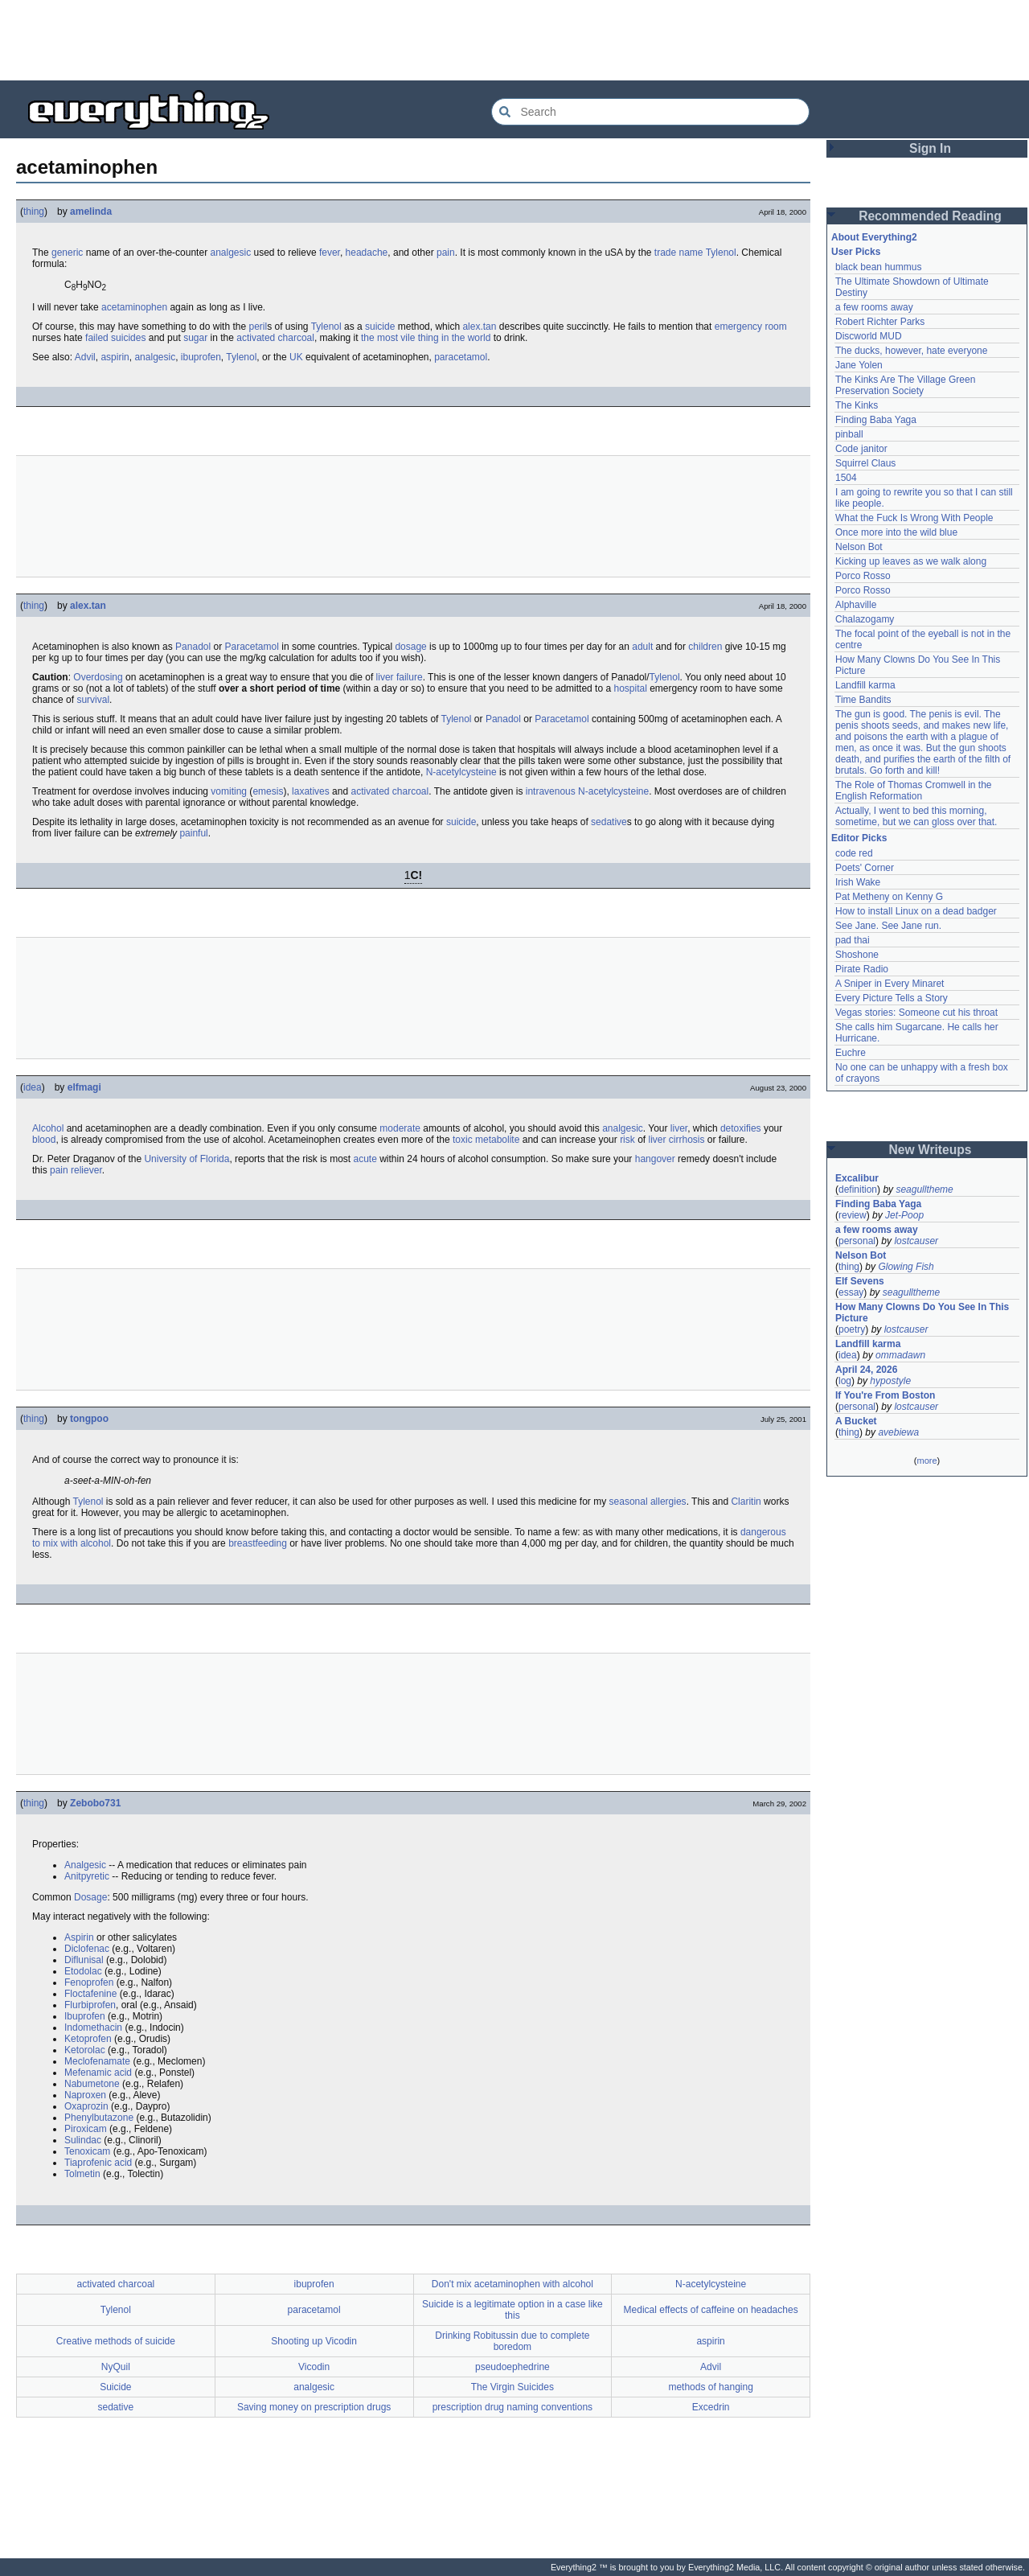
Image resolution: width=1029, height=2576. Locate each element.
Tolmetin (82, 2174)
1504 (846, 477)
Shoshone (857, 954)
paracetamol (460, 357)
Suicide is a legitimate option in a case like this (512, 2310)
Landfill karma (865, 685)
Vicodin (314, 2367)
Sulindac (82, 2140)
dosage (410, 646)
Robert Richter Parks (879, 321)
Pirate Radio (861, 969)
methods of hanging (710, 2387)
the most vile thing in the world (425, 337)
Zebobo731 (95, 1803)
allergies (668, 1501)
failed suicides (115, 337)
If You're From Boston (885, 1395)
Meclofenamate (97, 2061)
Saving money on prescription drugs (314, 2407)
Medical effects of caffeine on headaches (711, 2309)
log (844, 1381)
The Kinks (856, 405)
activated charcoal (275, 337)
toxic (463, 1139)
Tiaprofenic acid (98, 2162)
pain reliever (76, 1170)
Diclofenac (86, 1948)
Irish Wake (857, 882)
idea (32, 1087)
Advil (85, 357)
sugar (195, 337)
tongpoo (89, 1418)
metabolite (497, 1139)
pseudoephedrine (512, 2367)
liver (678, 1128)
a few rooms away (874, 307)
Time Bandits (863, 699)
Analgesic (85, 1865)
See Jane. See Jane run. (888, 925)
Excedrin (711, 2407)
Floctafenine (90, 1993)
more (926, 1460)
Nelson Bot (859, 547)
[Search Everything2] (650, 111)
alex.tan (479, 326)
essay (850, 1292)
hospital (629, 688)
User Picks (855, 251)
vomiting (229, 791)
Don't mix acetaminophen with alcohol (512, 2284)
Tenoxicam (87, 2151)
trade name (678, 252)
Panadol (193, 646)
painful (193, 833)
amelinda (91, 211)
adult (642, 646)
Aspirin (79, 1937)
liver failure (399, 677)
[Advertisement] (514, 40)
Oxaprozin (86, 2106)
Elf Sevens (859, 1281)
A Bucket (856, 1421)
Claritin (745, 1501)
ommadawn (900, 1355)
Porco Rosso (863, 575)
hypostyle (890, 1381)
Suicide (115, 2387)
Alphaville (855, 604)
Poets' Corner (864, 867)
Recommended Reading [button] (930, 216)
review (852, 1215)
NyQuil (115, 2367)
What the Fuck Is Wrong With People (914, 518)
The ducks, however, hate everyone (911, 350)
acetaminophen (134, 307)
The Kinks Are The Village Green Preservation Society (905, 385)
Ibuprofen (84, 2016)
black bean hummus (878, 267)
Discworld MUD (868, 336)
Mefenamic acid (98, 2072)
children (705, 646)
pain (446, 252)
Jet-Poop (904, 1215)
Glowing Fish (905, 1266)
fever (329, 252)
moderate (399, 1128)
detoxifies (740, 1128)
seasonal (628, 1501)
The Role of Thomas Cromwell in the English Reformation (913, 790)
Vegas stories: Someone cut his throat (916, 1012)
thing (33, 211)
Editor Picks (859, 838)
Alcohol (48, 1128)
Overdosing (97, 677)
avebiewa (898, 1432)
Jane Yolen (859, 365)
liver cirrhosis (676, 1139)
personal (856, 1241)
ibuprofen (201, 357)
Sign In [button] (930, 148)
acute (365, 1159)
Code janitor (861, 448)
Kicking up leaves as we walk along (910, 561)
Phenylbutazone (98, 2117)
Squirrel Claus (865, 463)
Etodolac (83, 1971)
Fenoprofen (88, 1982)
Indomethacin (93, 2027)
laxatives (311, 791)
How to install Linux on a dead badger (916, 911)
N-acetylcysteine (461, 772)
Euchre (850, 1052)
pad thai (852, 940)
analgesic (230, 252)
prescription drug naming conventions (512, 2407)
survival (92, 699)
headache (367, 252)
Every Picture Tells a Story (891, 998)
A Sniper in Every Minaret (889, 983)
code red (854, 853)
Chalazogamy (864, 619)
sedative (609, 822)
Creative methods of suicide (115, 2341)
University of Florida (186, 1159)
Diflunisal (84, 1960)
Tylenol (721, 252)
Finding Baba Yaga (875, 419)
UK (296, 357)
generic (67, 252)
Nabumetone (92, 2083)
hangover (655, 1159)
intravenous (551, 791)
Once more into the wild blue (896, 532)
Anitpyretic (86, 1876)
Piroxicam (85, 2128)
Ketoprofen (88, 2038)
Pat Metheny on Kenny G (889, 896)
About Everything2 (874, 237)
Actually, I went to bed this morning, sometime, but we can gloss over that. (916, 816)
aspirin (114, 357)
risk (627, 1139)
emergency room (751, 326)
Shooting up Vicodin (314, 2341)
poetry (851, 1329)
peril (257, 326)
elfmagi (84, 1087)
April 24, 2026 (866, 1369)
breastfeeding (257, 1543)
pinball (849, 434)
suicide (380, 326)
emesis (267, 791)
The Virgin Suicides (512, 2387)
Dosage (90, 1897)
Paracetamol (252, 646)
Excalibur (857, 1178)
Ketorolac (84, 2050)
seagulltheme (924, 1189)
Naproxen (85, 2095)
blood (43, 1139)
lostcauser (916, 1241)
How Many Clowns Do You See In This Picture (922, 1312)
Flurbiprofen (90, 2005)
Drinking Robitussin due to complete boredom (512, 2341)
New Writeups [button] (930, 1150)
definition (857, 1189)
